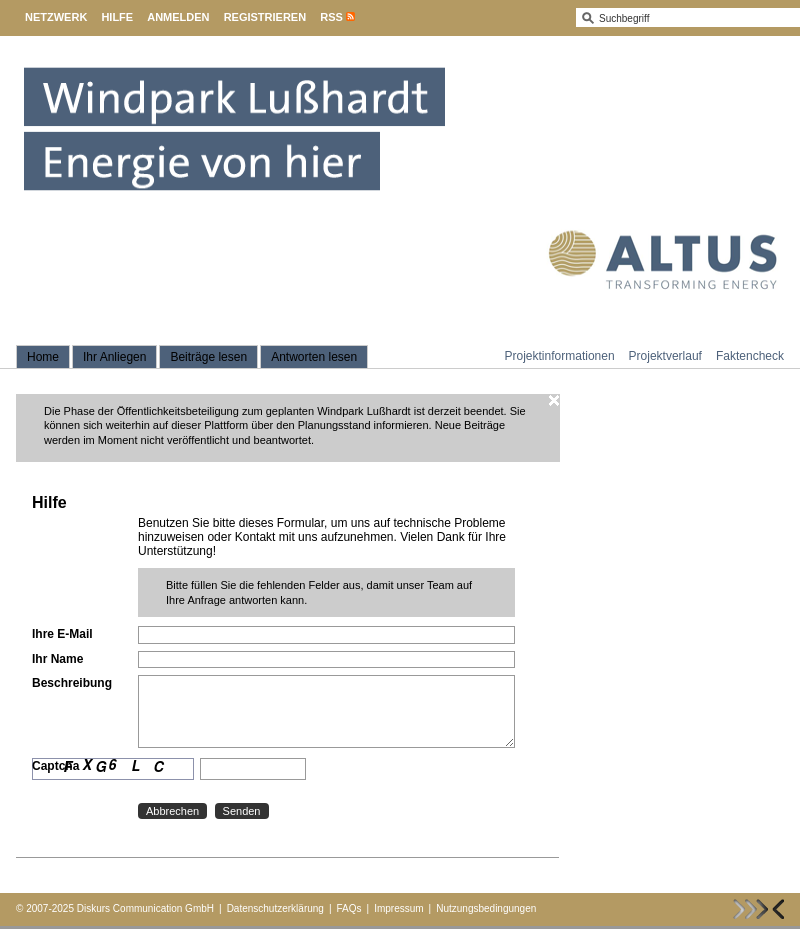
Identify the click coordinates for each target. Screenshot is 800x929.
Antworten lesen (314, 357)
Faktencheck (750, 356)
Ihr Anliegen (114, 357)
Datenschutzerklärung (275, 908)
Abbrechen (172, 811)
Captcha (55, 766)
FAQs (349, 908)
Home (43, 357)
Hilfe (117, 17)
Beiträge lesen (208, 357)
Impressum (398, 908)
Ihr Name (57, 659)
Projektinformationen (560, 356)
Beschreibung (72, 683)
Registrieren (265, 17)
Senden (242, 811)
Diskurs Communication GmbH (145, 908)
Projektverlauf (665, 356)
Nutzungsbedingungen (486, 908)
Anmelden (178, 17)
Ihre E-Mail (62, 634)
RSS (331, 17)
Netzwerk (56, 17)
